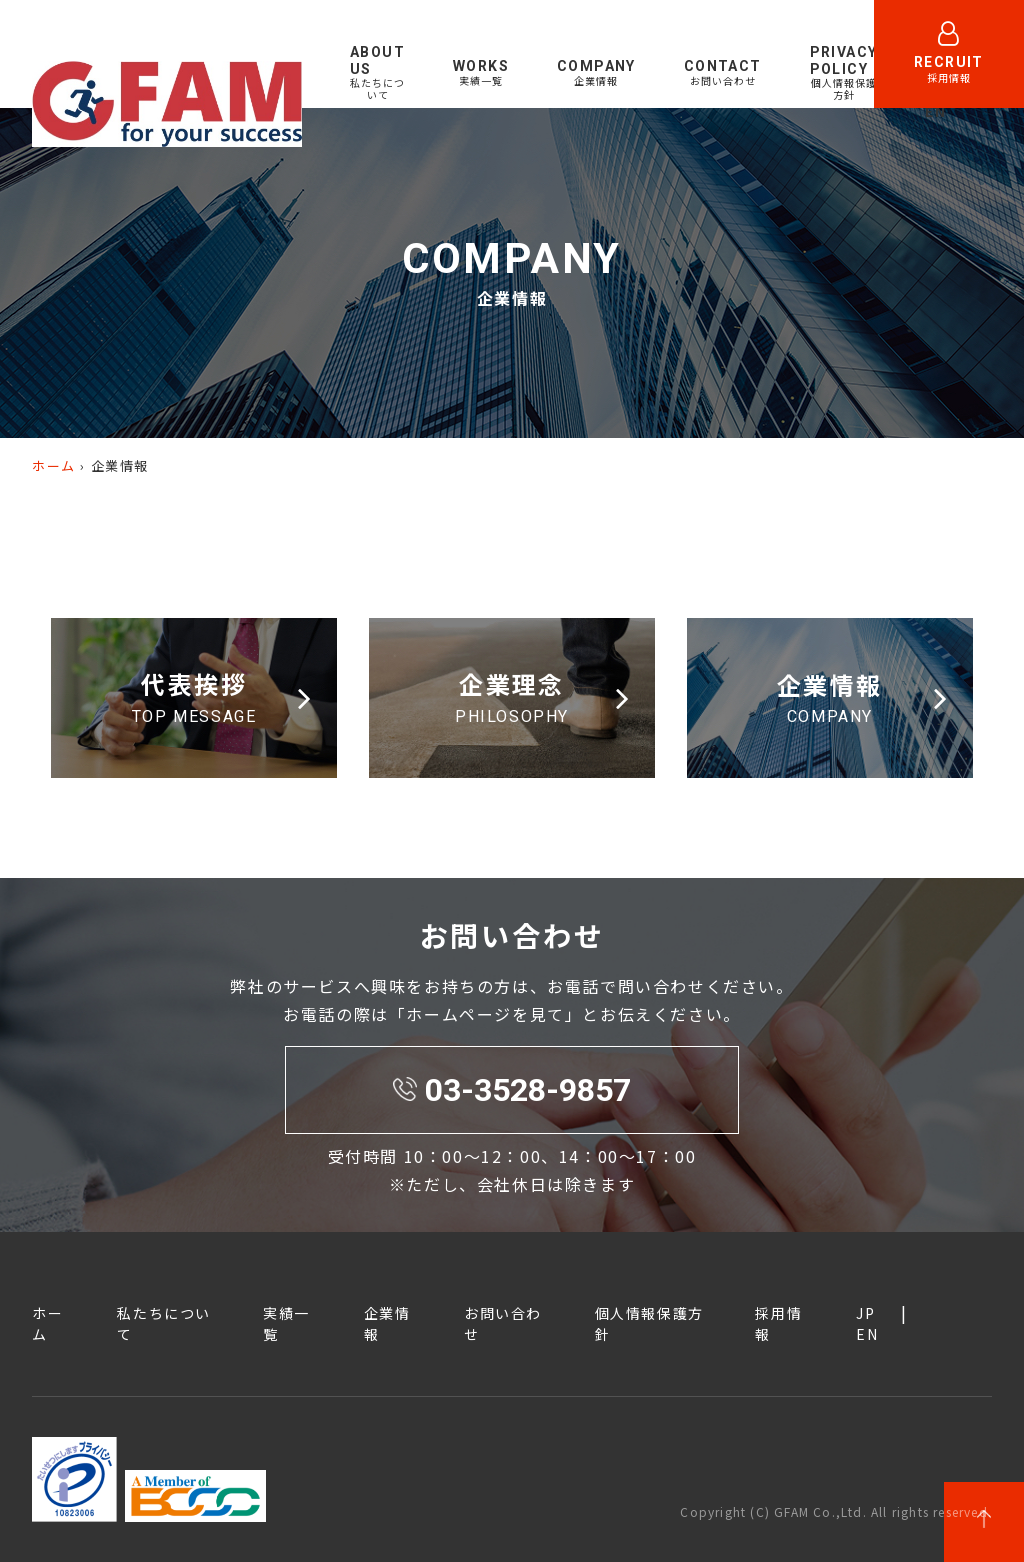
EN (935, 111)
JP (865, 1313)
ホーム (54, 465)
